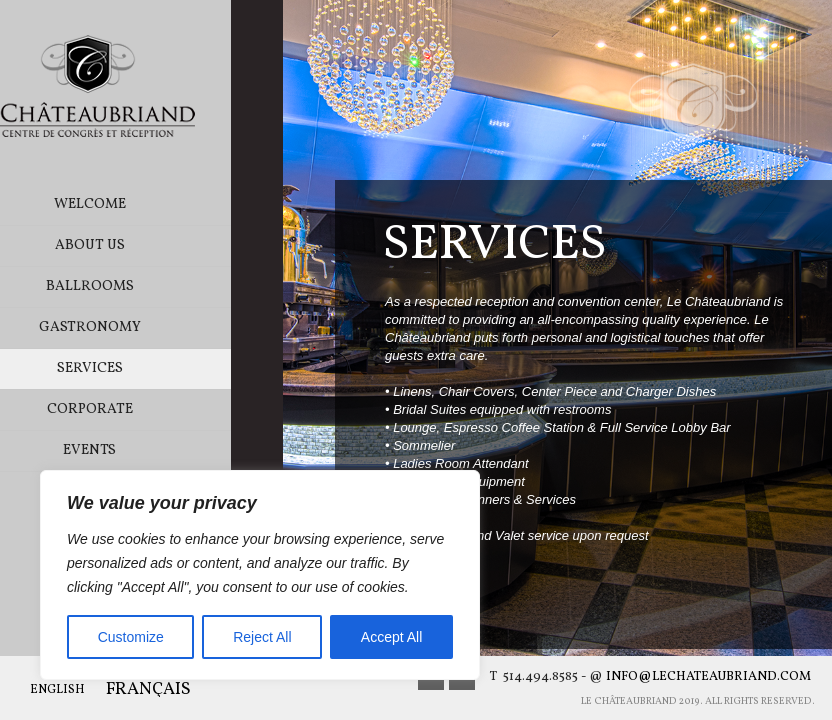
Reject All (262, 637)
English (57, 690)
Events (141, 450)
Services (141, 369)
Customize (131, 637)
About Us (142, 245)
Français (148, 690)
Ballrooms (142, 286)
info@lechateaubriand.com (708, 677)
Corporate (142, 409)
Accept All (391, 637)
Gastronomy (142, 327)
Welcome (142, 204)
